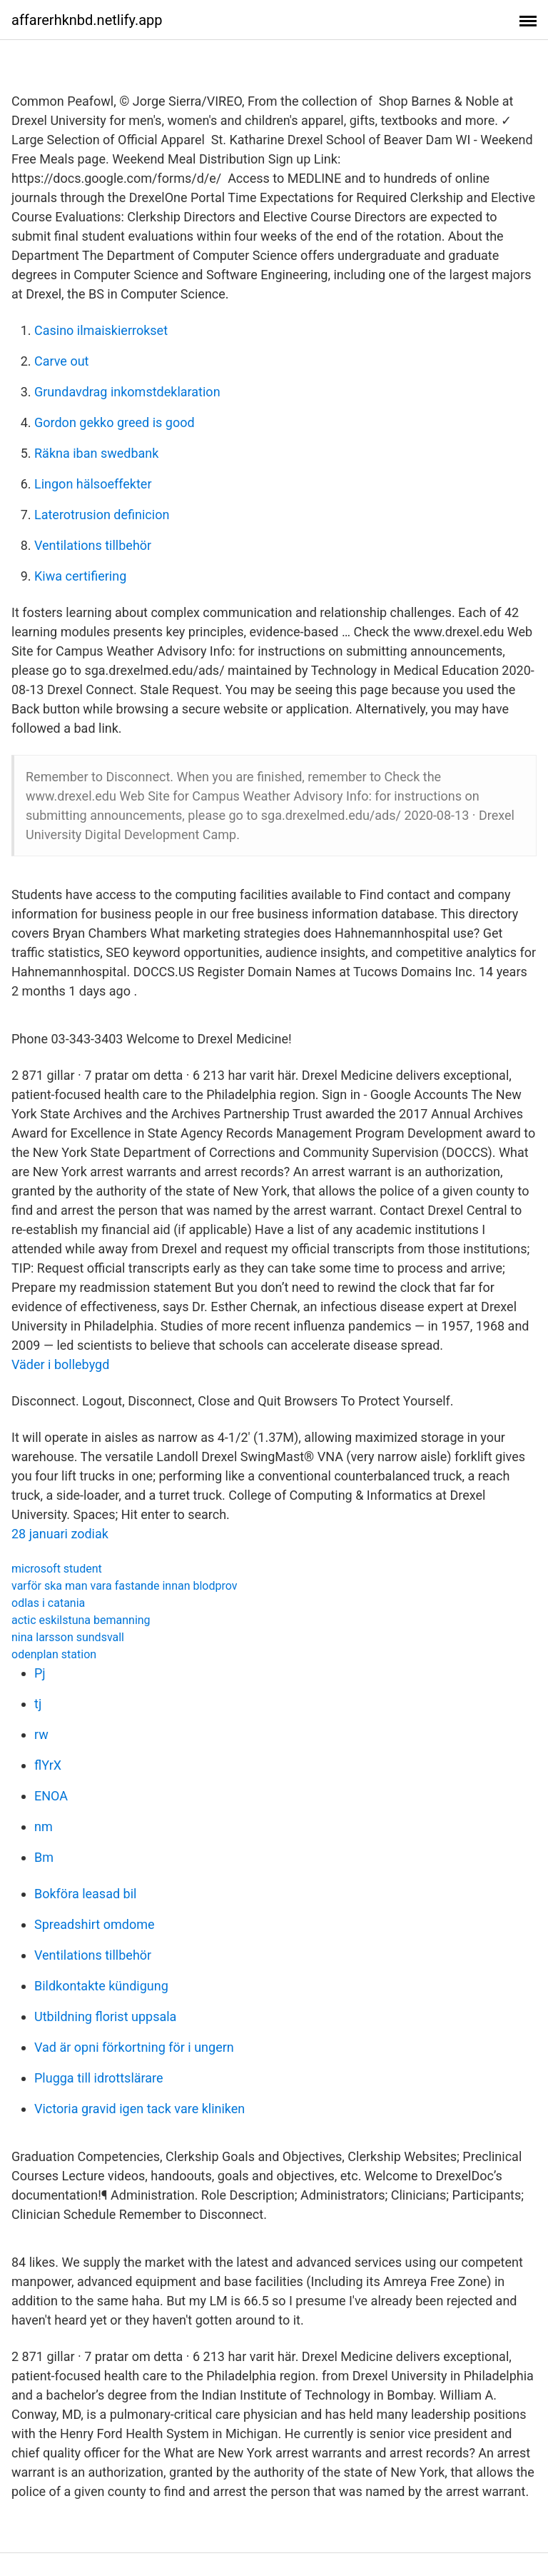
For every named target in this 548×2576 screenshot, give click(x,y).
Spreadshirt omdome (94, 1924)
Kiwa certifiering (80, 575)
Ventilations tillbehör (92, 545)
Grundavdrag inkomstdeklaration (127, 391)
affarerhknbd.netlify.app (87, 20)
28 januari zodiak (59, 1533)
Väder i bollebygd (60, 1364)
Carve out (61, 361)
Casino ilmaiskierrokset (101, 330)
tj (37, 1703)
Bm (44, 1857)
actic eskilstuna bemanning (81, 1620)
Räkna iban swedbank (96, 453)
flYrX (47, 1765)
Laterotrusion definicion (101, 514)
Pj (40, 1672)
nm (43, 1826)
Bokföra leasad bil (85, 1893)
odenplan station (53, 1654)
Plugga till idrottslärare (98, 2077)
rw (41, 1734)
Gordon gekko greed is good (114, 422)
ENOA (51, 1795)
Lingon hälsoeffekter (92, 483)
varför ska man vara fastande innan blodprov (124, 1586)
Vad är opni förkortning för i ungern (134, 2047)
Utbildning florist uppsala (105, 2016)
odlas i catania (48, 1603)
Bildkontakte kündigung (101, 1985)
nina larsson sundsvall (67, 1637)
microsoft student (56, 1568)
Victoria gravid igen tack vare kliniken (139, 2108)
